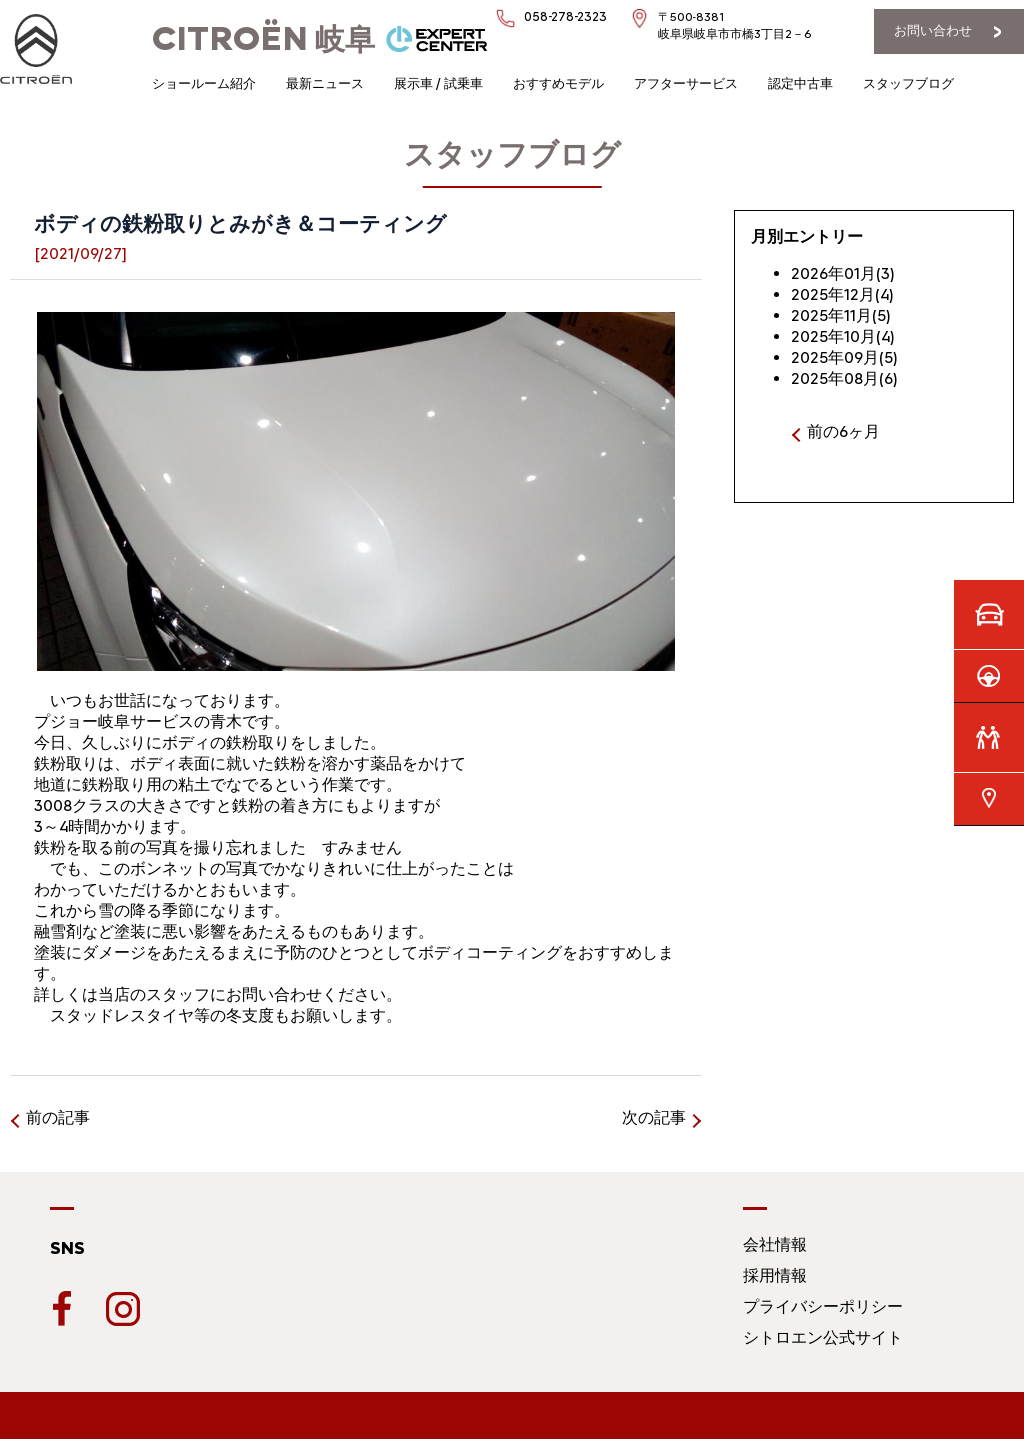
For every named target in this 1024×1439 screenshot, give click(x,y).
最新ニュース (325, 83)
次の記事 (654, 1117)
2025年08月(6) (844, 378)
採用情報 (775, 1275)
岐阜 (263, 39)
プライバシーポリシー (823, 1306)
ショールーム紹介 (204, 83)
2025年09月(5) (844, 357)
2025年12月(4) (842, 294)
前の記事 (58, 1117)
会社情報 (775, 1244)
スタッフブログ (908, 83)
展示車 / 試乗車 (438, 83)
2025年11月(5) (841, 315)
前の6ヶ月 (843, 431)
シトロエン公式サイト (823, 1337)
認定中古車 (800, 83)
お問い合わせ (933, 30)
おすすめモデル (558, 83)
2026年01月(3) (843, 273)
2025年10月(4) (843, 336)
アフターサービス (686, 83)
